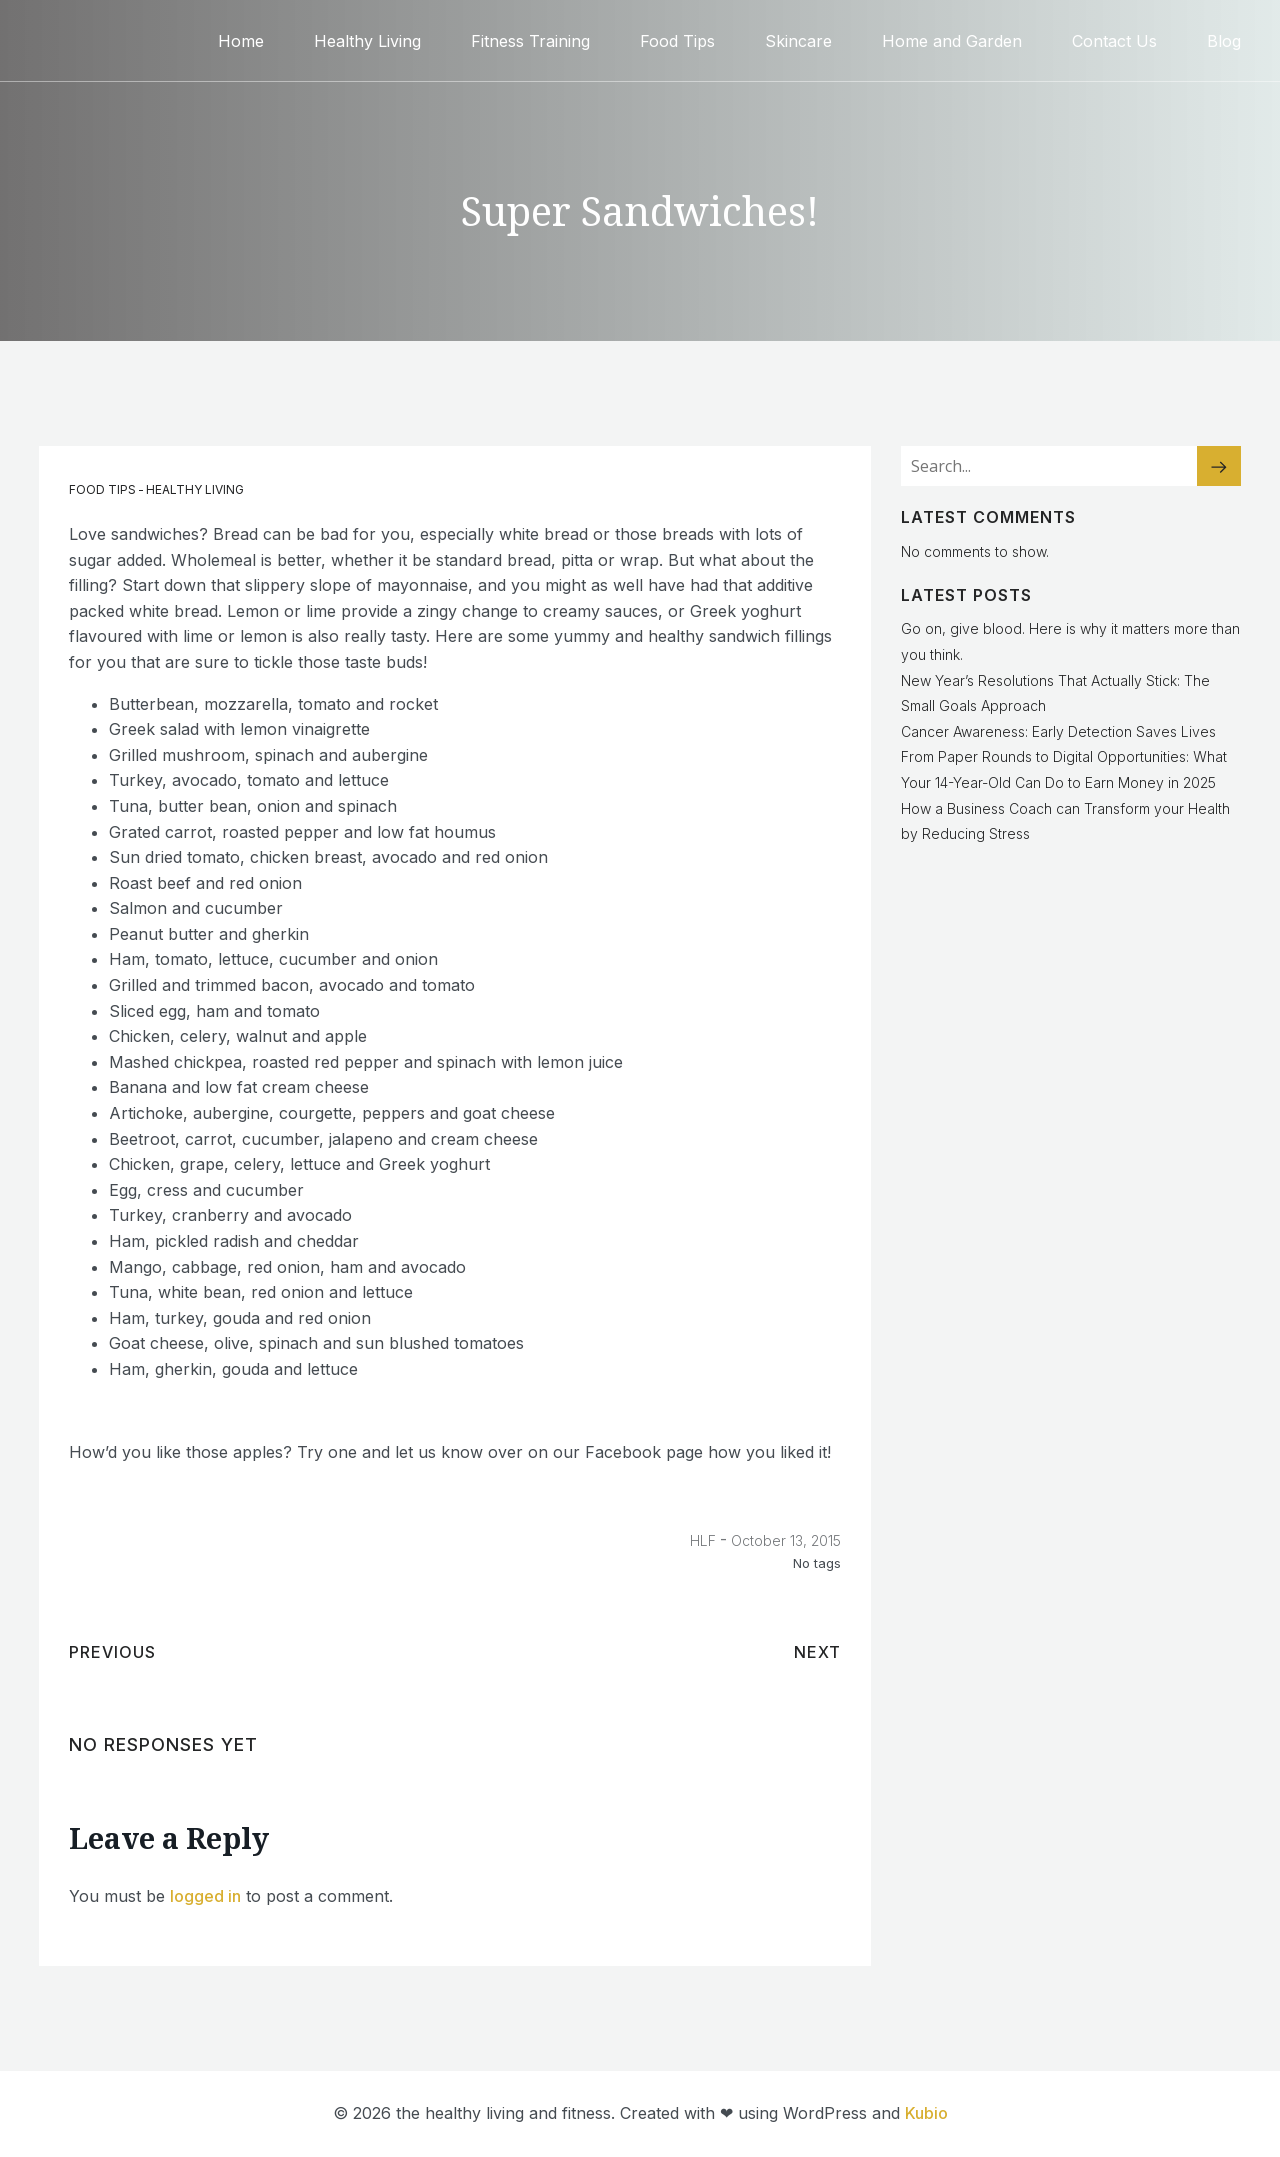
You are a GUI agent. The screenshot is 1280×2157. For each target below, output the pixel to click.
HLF (703, 1540)
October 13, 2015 (786, 1540)
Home (241, 40)
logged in (205, 1896)
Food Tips (677, 40)
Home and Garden (952, 40)
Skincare (798, 40)
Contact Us (1114, 40)
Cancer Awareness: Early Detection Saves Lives (1058, 731)
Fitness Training (530, 40)
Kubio (926, 2113)
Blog (1224, 40)
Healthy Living (367, 40)
